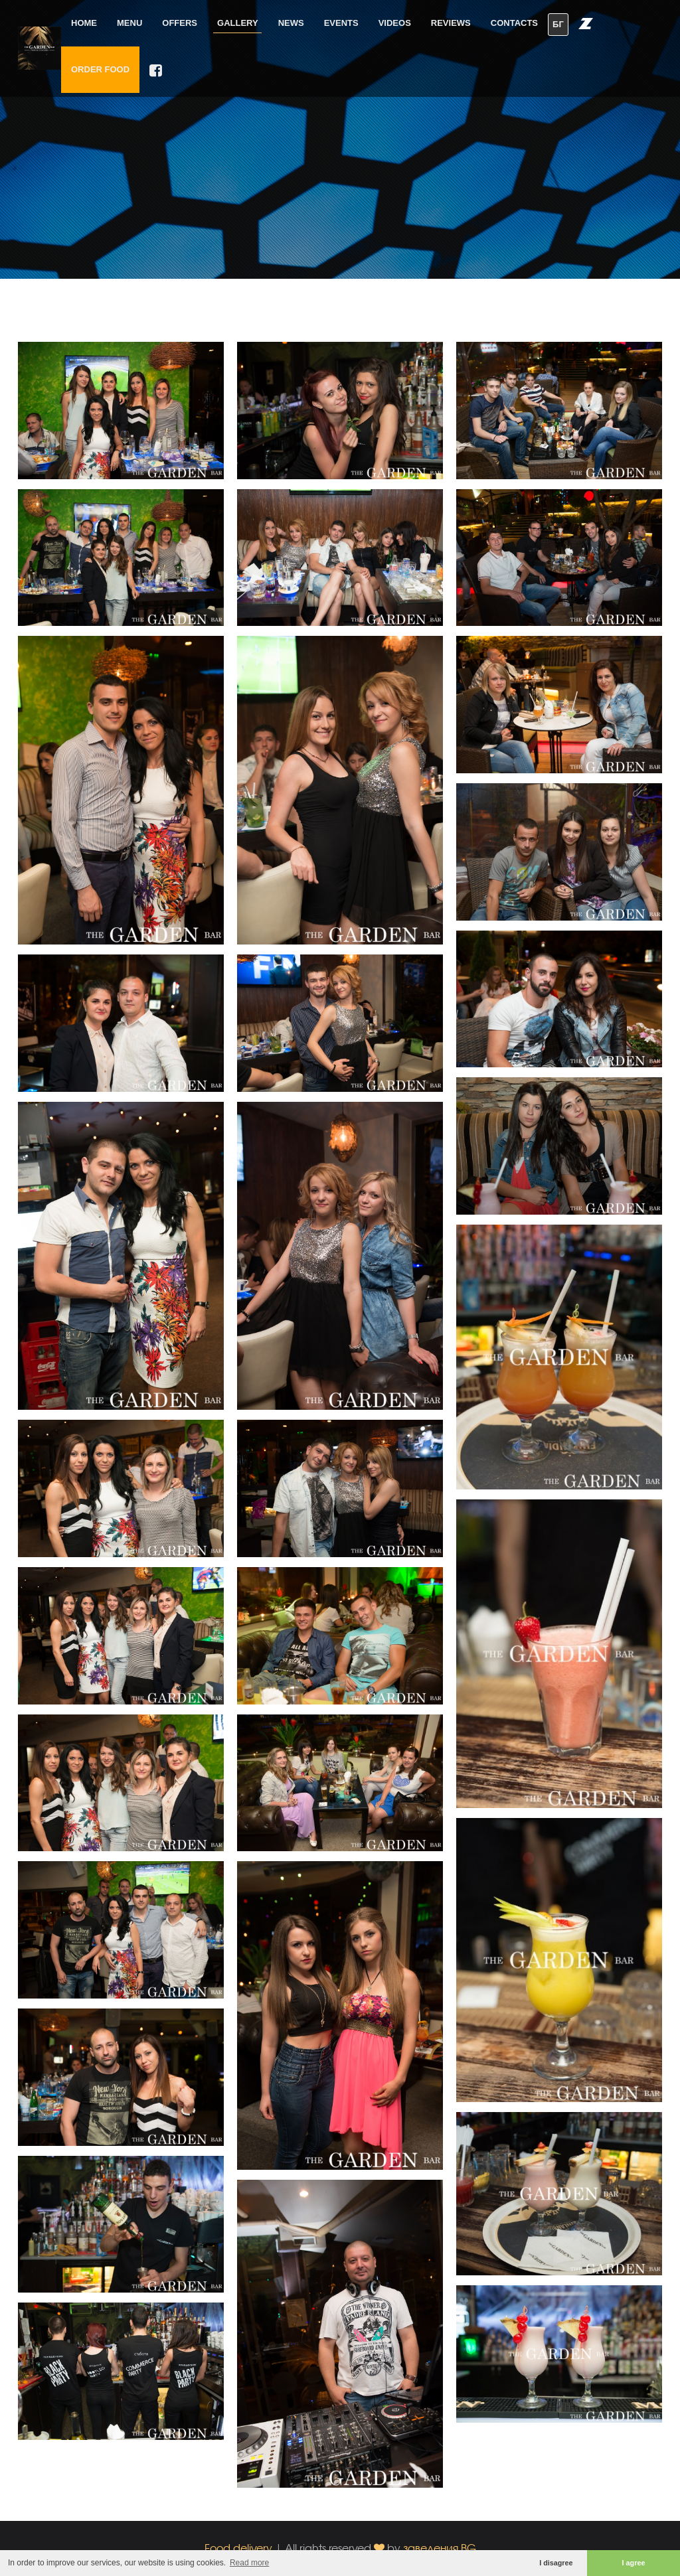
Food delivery (238, 2547)
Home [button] (84, 23)
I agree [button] (633, 2563)
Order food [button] (100, 69)
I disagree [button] (555, 2563)
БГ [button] (558, 24)
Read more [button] (249, 2562)
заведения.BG (439, 2547)
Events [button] (341, 23)
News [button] (291, 23)
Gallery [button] (237, 23)
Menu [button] (129, 23)
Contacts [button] (514, 23)
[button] (585, 23)
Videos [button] (395, 23)
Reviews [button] (451, 23)
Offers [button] (179, 23)
